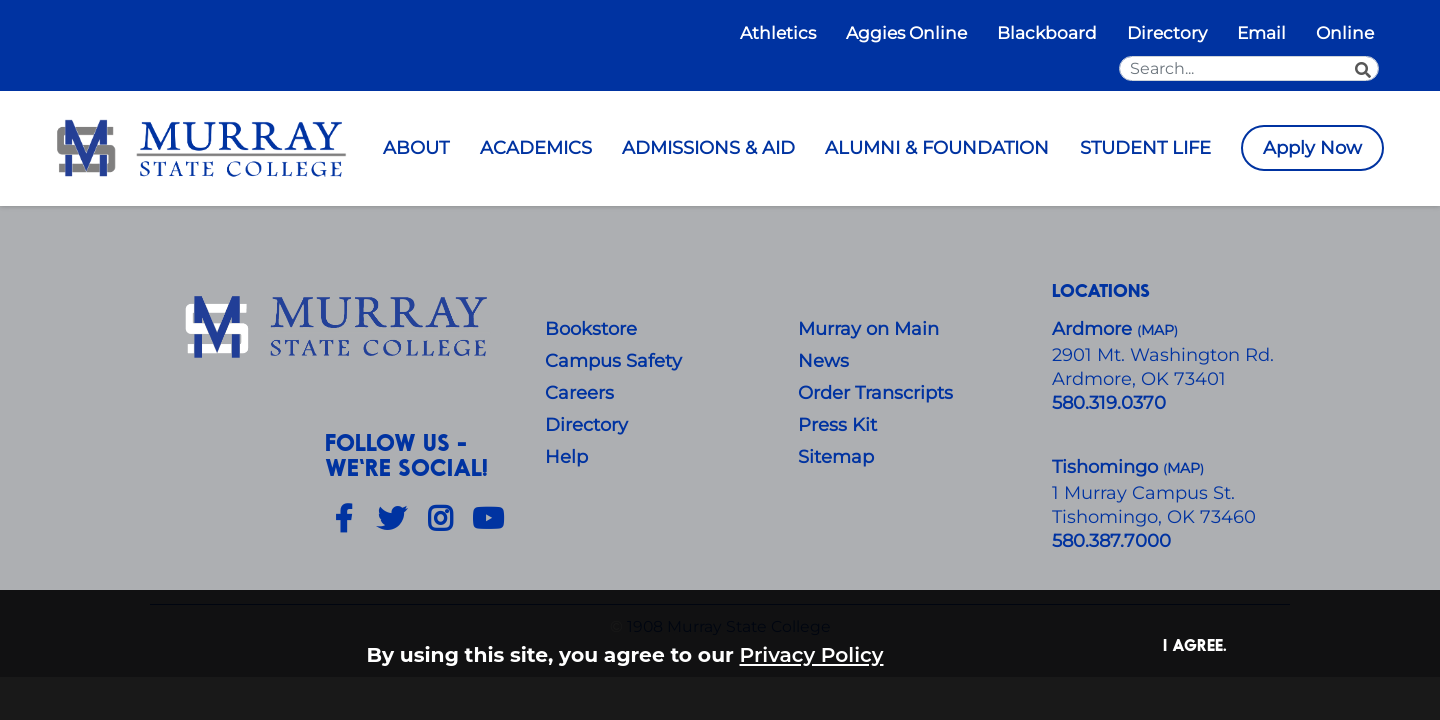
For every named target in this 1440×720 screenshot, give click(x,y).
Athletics (778, 32)
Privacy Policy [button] (812, 654)
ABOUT (416, 148)
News (823, 361)
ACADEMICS (536, 148)
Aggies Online (906, 32)
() (1183, 468)
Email (1261, 32)
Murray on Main (868, 329)
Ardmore (1094, 329)
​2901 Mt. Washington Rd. (1163, 355)
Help (566, 457)
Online (1345, 32)
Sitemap (836, 457)
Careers (579, 393)
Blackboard (1047, 32)
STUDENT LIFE (1145, 148)
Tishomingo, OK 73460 (1154, 517)
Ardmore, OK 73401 (1139, 379)
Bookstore (591, 329)
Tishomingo (1107, 467)
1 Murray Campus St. (1143, 493)
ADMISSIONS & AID (708, 148)
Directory (1167, 32)
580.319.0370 (1109, 403)
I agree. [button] (1195, 644)
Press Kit (837, 425)
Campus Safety (613, 361)
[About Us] (340, 328)
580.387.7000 (1111, 541)
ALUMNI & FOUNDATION (937, 148)
